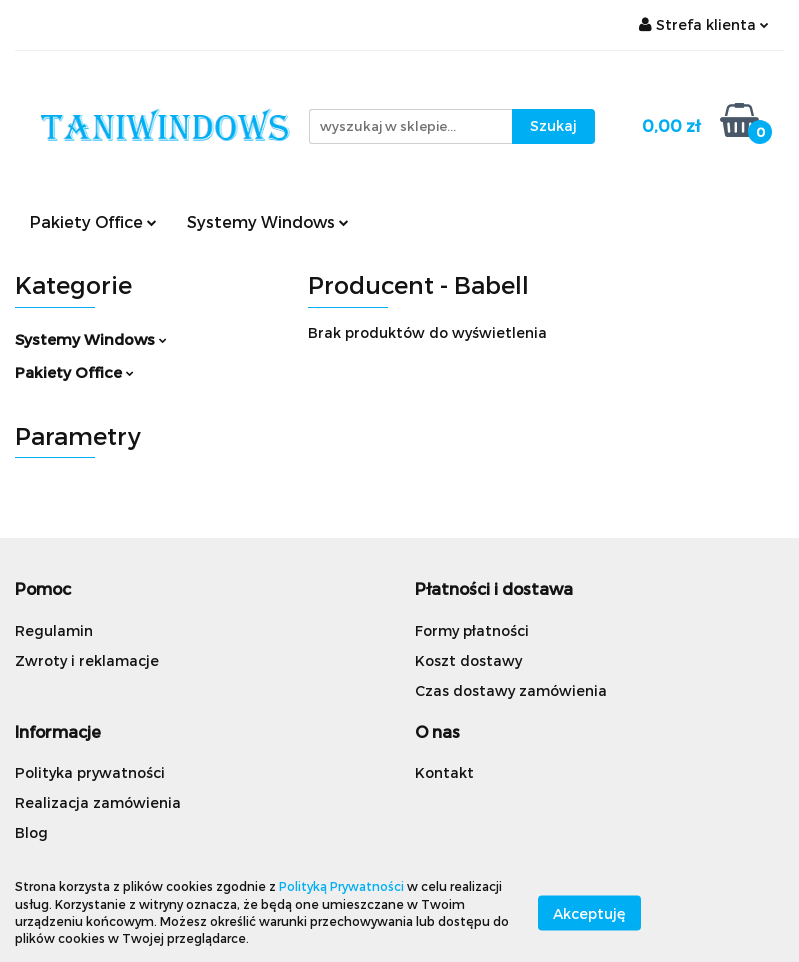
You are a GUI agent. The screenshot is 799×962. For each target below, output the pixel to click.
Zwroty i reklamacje (87, 660)
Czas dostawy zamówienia (511, 690)
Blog (31, 832)
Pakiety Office (93, 221)
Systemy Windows (268, 221)
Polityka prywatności (90, 772)
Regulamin (54, 630)
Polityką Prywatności (341, 886)
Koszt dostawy (468, 660)
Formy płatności (472, 630)
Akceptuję (589, 912)
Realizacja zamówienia (98, 802)
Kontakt (444, 772)
